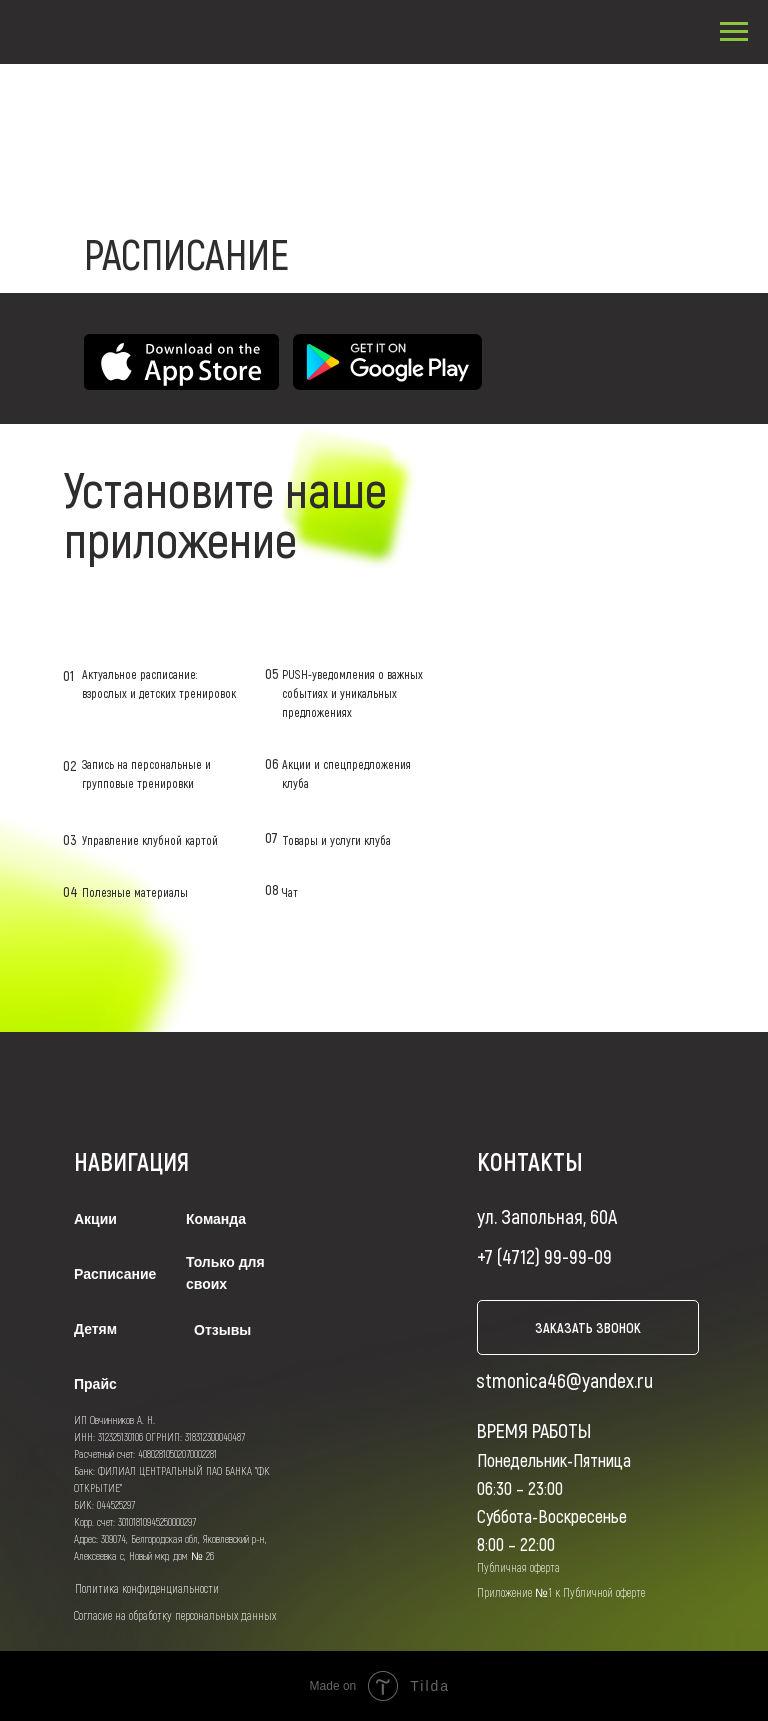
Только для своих (225, 1273)
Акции (95, 1219)
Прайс (95, 1384)
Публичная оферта (518, 1567)
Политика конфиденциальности (147, 1588)
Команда (216, 1219)
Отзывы (222, 1330)
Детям (95, 1329)
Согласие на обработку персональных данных (175, 1615)
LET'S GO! (566, 490)
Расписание (115, 1274)
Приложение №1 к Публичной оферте (561, 1592)
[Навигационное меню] (734, 32)
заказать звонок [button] (588, 1327)
